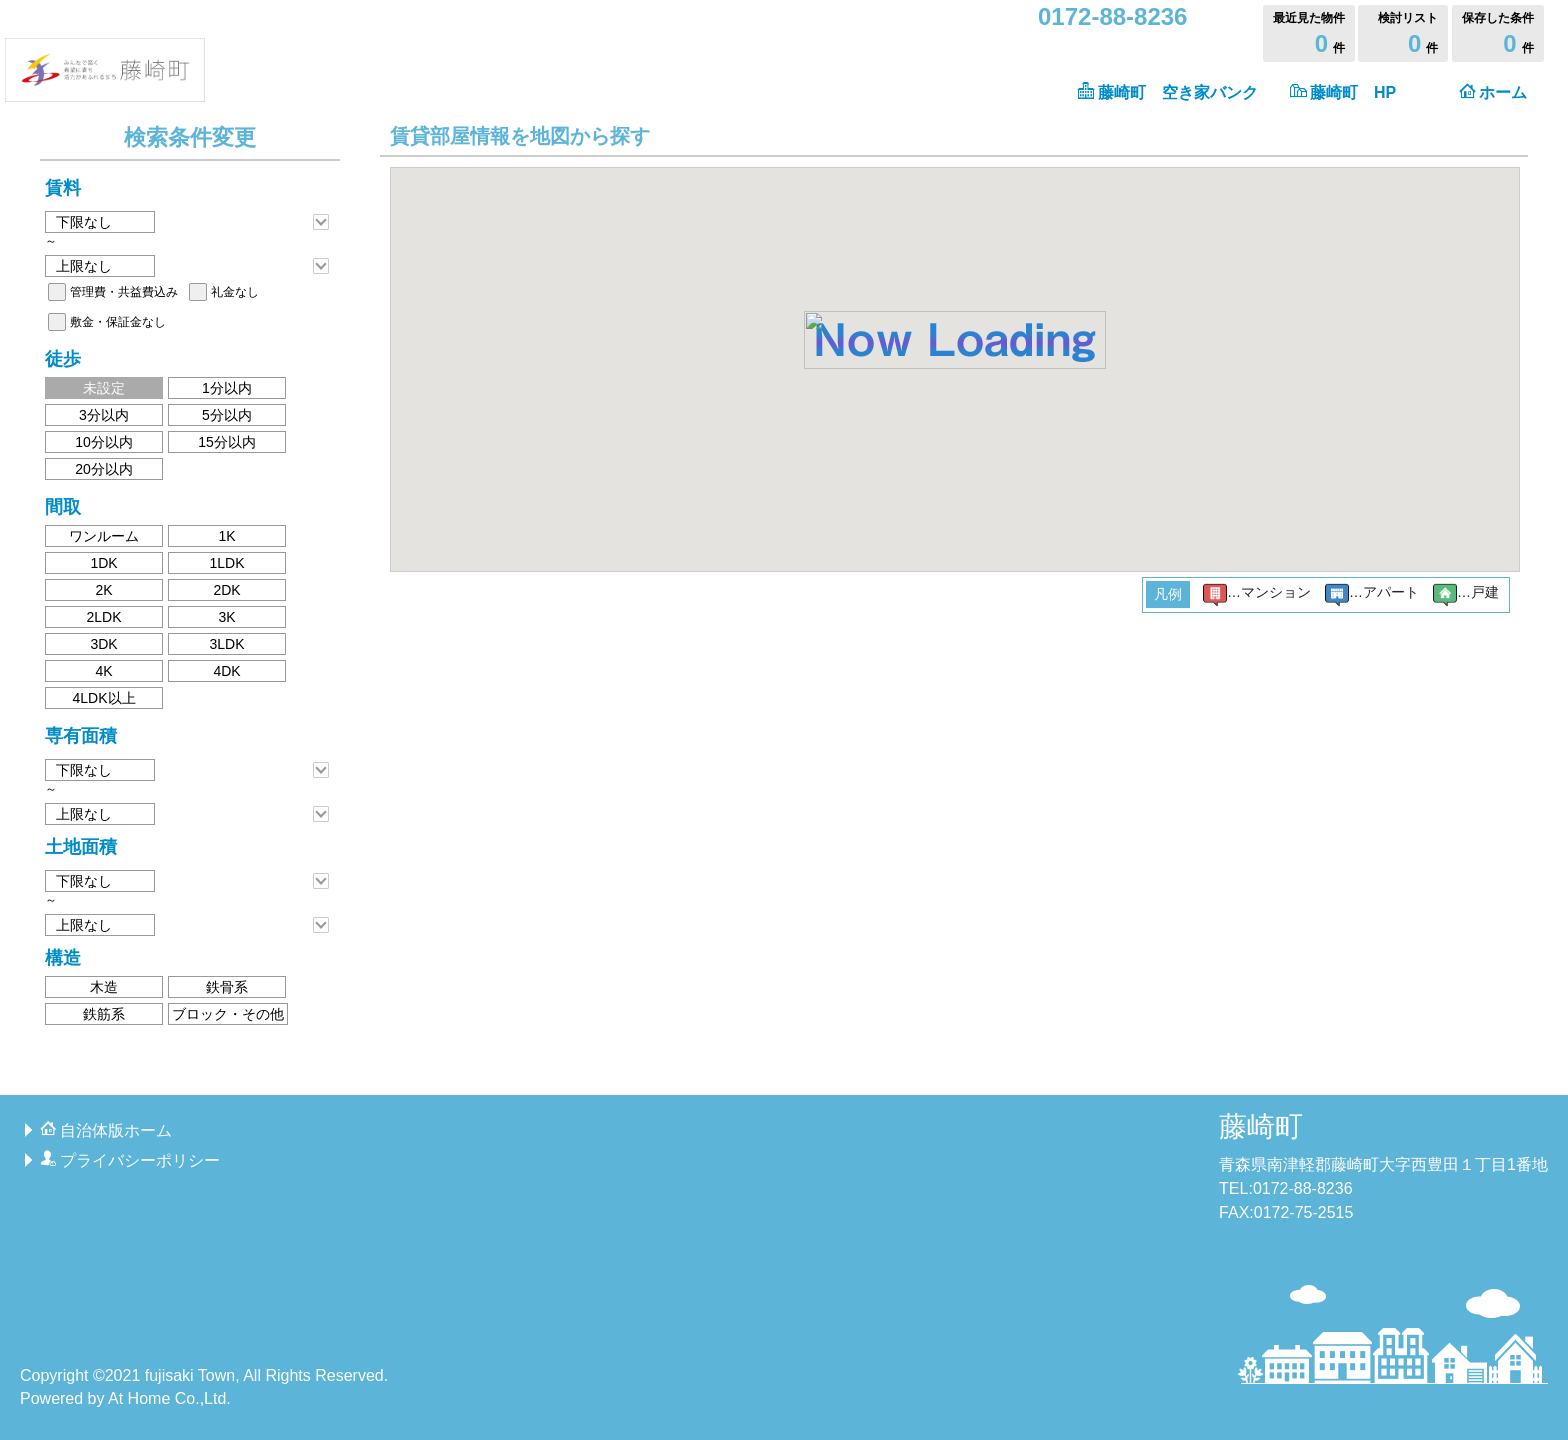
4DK (226, 671)
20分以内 (104, 469)
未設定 (104, 388)
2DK (226, 590)
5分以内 (227, 415)
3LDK (226, 644)
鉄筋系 (104, 1014)
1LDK (226, 563)
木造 (104, 987)
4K (103, 671)
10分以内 (104, 442)
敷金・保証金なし (118, 322)
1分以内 (227, 388)
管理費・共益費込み (124, 292)
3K (226, 617)
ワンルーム (104, 536)
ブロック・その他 (228, 1014)
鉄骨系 (227, 987)
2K (103, 590)
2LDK (103, 617)
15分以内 (227, 442)
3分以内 (104, 415)
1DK (103, 563)
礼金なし (235, 292)
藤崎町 (1261, 1126)
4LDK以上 (103, 698)
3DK (103, 644)
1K (226, 536)
